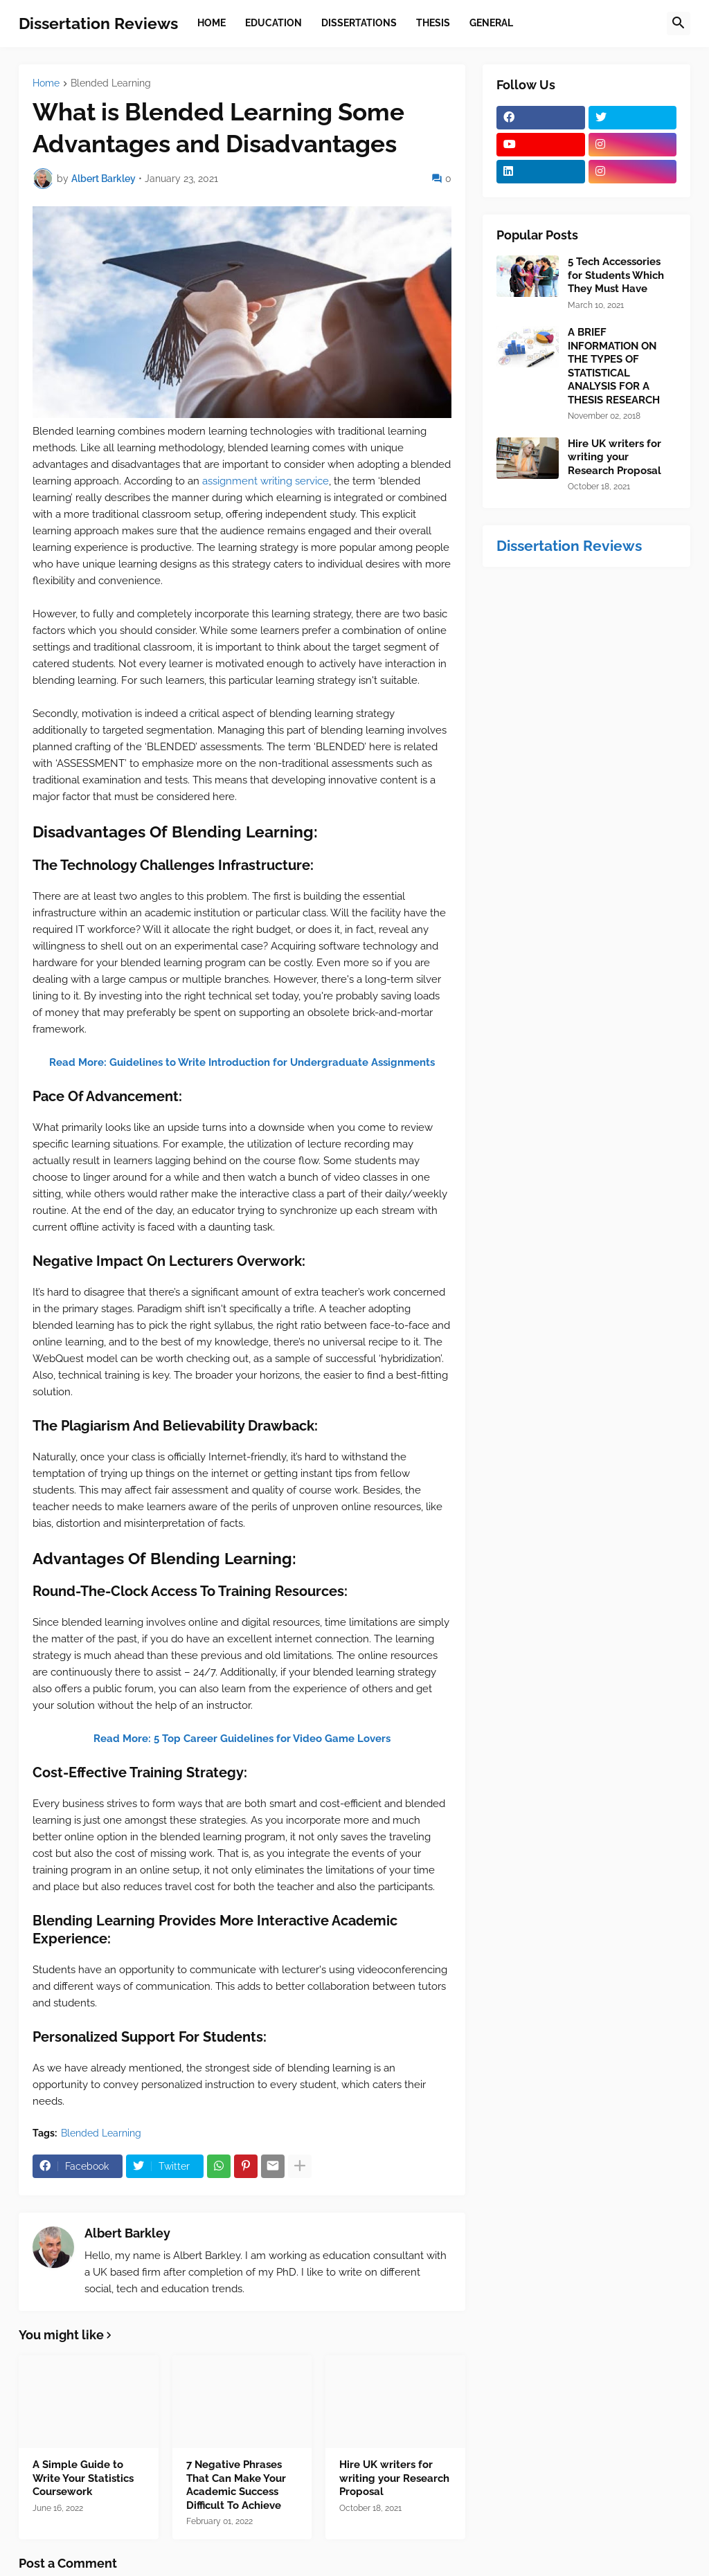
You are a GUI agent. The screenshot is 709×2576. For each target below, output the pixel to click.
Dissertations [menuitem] (359, 22)
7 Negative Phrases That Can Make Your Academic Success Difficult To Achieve (236, 2485)
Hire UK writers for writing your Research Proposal (394, 2478)
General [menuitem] (491, 22)
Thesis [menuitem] (433, 22)
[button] (678, 23)
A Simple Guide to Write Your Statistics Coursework (83, 2478)
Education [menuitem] (273, 22)
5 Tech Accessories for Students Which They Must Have (616, 275)
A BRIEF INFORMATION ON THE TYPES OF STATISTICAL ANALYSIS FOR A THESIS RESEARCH (614, 366)
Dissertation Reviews (98, 23)
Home (46, 83)
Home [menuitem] (211, 22)
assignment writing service (265, 481)
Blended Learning (111, 83)
